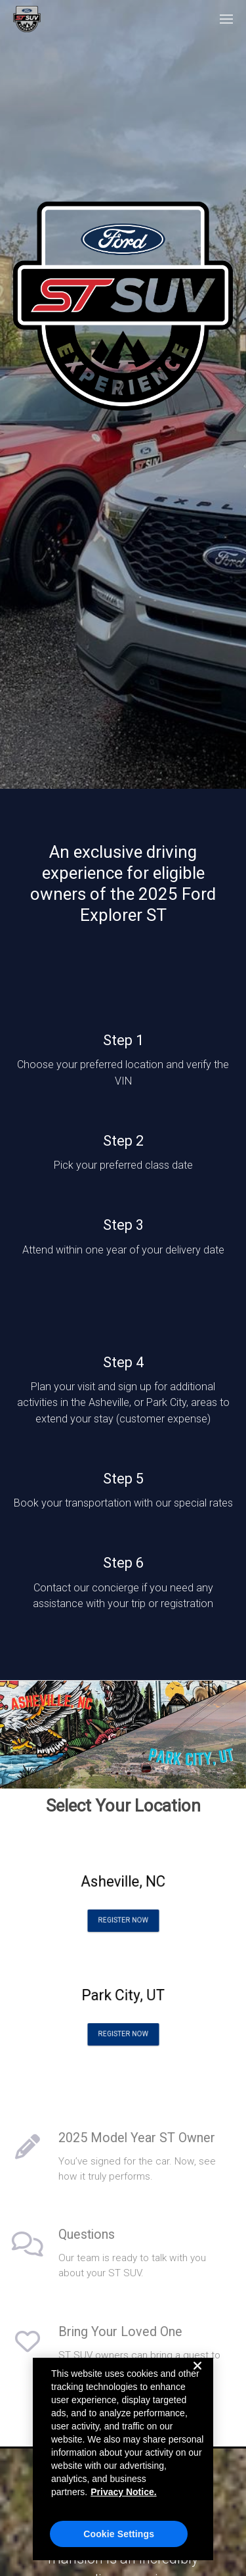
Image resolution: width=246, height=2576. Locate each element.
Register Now (123, 1912)
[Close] (197, 2376)
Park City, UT (123, 1999)
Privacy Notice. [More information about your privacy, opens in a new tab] (123, 2492)
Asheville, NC (123, 1885)
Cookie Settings (118, 2534)
